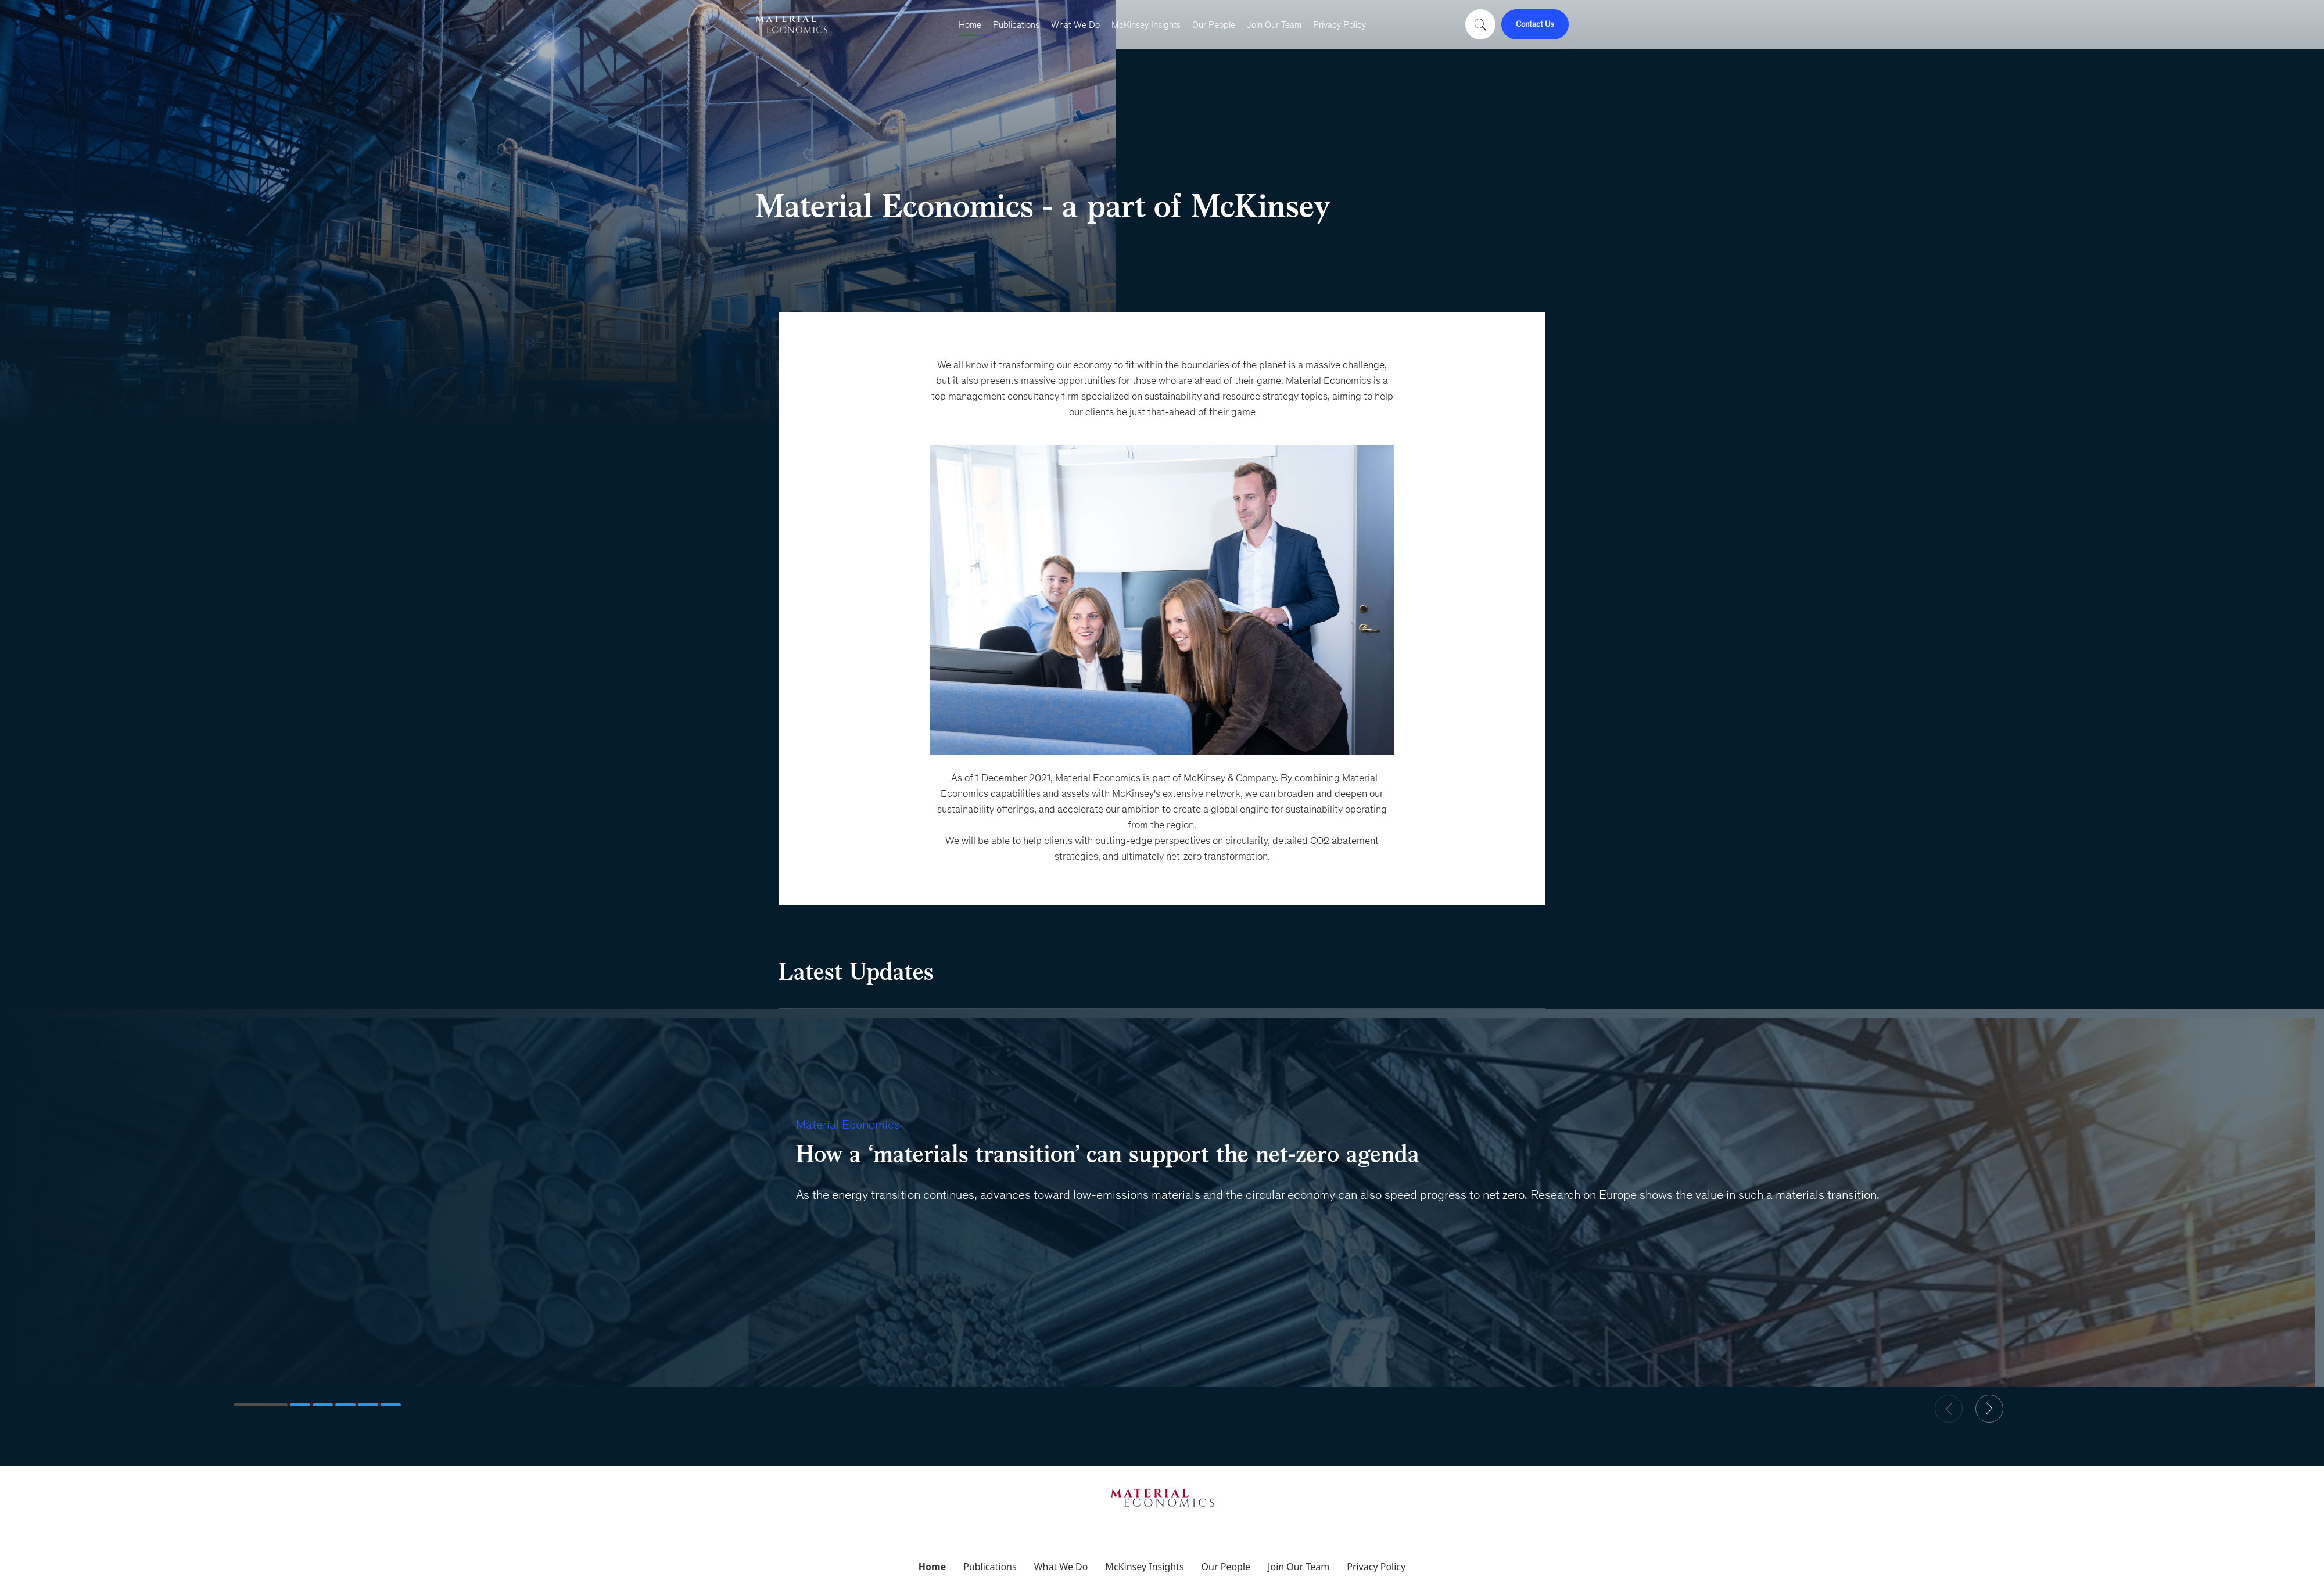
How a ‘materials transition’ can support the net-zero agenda (1107, 1153)
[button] (261, 1404)
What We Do (1075, 25)
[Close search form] (1497, 19)
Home (970, 25)
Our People (1213, 25)
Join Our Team (1274, 25)
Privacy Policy (1339, 25)
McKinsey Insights (1146, 25)
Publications (1016, 25)
